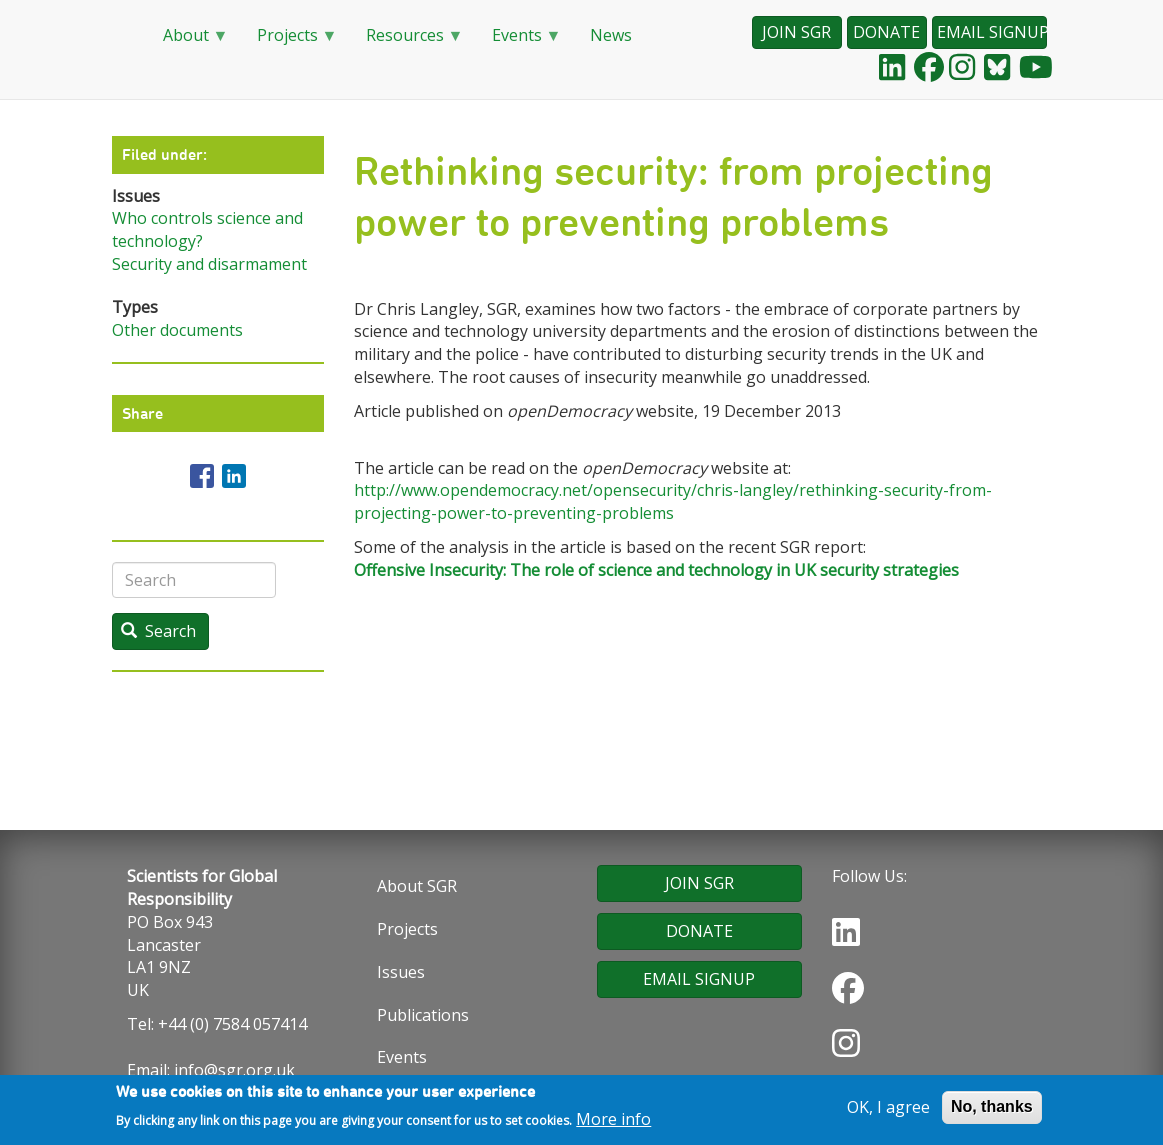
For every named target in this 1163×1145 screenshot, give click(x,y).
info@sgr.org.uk (234, 1070)
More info (613, 1123)
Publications (423, 1015)
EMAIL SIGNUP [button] (992, 32)
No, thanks (992, 1110)
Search (158, 631)
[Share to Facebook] (202, 476)
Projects (289, 41)
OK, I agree (888, 1111)
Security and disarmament (209, 264)
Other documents (177, 330)
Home (122, 36)
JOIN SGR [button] (796, 32)
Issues (401, 972)
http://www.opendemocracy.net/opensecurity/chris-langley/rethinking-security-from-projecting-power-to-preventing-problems (673, 501)
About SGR (417, 886)
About (188, 41)
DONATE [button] (886, 32)
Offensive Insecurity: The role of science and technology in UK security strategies (656, 570)
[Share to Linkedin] (234, 476)
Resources (407, 41)
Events (519, 41)
